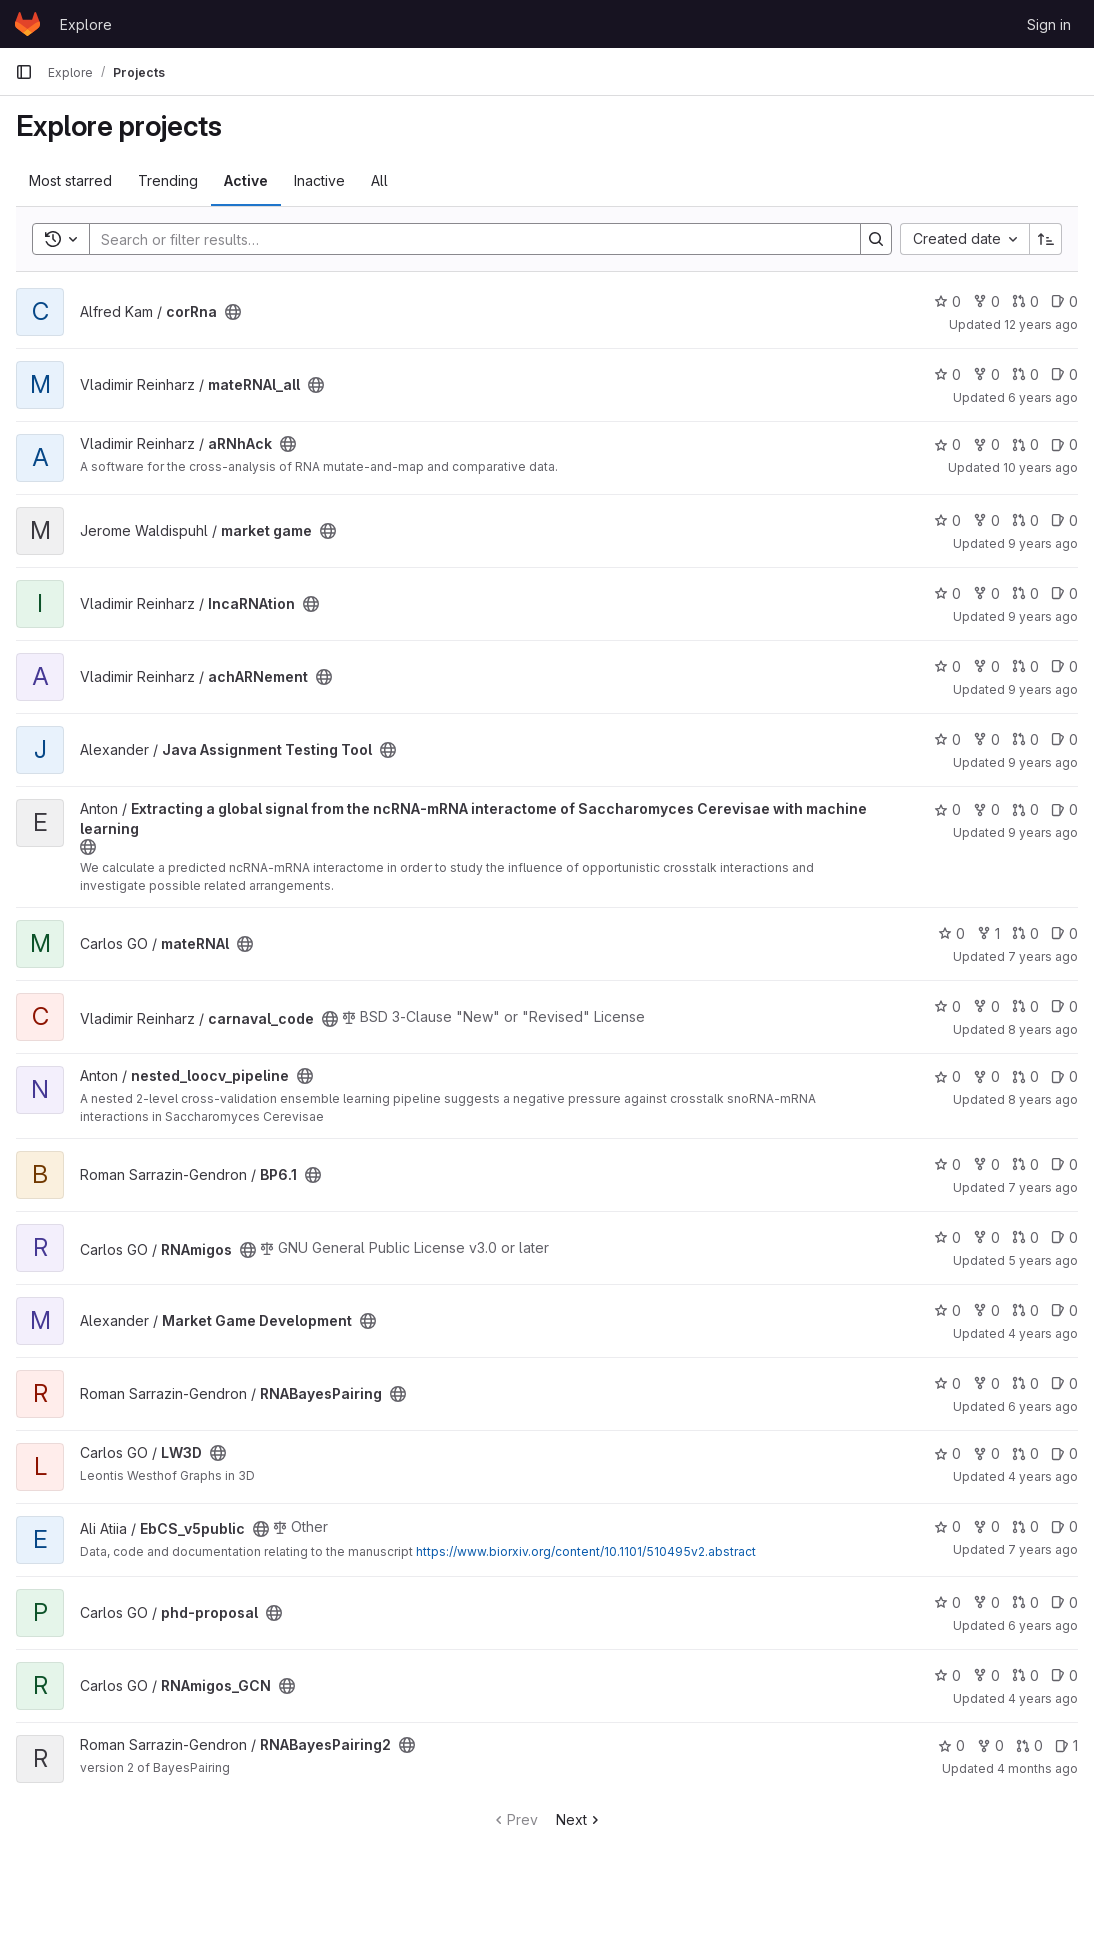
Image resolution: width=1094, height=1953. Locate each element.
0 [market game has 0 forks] (986, 520)
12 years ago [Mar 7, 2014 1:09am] (1041, 324)
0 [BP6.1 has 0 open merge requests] (1025, 1164)
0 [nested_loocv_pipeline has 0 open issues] (1064, 1076)
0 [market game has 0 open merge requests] (1025, 520)
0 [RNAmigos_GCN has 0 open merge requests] (1025, 1675)
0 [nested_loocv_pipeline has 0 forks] (986, 1076)
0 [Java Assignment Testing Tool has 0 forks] (986, 739)
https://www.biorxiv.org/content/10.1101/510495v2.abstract (586, 1551)
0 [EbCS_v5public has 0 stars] (947, 1526)
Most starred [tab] (70, 180)
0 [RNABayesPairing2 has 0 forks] (990, 1745)
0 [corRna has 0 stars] (947, 301)
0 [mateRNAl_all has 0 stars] (947, 374)
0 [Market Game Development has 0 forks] (986, 1310)
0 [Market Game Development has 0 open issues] (1064, 1310)
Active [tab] (246, 180)
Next (579, 1819)
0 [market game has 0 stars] (947, 520)
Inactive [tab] (319, 180)
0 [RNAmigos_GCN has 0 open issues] (1064, 1675)
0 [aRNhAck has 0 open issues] (1064, 444)
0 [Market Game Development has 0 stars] (947, 1310)
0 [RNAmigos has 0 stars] (947, 1237)
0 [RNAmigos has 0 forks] (986, 1237)
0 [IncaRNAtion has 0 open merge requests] (1025, 593)
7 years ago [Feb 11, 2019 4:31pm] (1043, 956)
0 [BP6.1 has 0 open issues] (1064, 1164)
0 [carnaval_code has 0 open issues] (1064, 1006)
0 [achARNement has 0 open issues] (1064, 666)
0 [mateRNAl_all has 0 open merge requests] (1025, 374)
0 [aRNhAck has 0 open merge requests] (1025, 444)
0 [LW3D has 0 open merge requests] (1025, 1453)
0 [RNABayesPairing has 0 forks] (986, 1383)
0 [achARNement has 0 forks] (986, 666)
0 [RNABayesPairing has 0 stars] (947, 1383)
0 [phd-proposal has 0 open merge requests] (1025, 1602)
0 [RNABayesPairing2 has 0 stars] (951, 1745)
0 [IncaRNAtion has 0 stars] (947, 593)
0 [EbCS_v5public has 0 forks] (986, 1526)
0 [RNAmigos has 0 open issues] (1064, 1237)
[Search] (465, 239)
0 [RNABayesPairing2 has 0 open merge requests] (1029, 1745)
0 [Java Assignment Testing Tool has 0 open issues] (1064, 739)
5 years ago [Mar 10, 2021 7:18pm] (1043, 1260)
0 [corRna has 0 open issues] (1064, 301)
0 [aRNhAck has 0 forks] (986, 444)
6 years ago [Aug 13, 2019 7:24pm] (1043, 397)
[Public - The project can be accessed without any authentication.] (233, 312)
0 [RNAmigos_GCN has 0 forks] (986, 1675)
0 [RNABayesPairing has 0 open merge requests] (1025, 1383)
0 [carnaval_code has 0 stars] (947, 1006)
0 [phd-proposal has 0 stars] (947, 1602)
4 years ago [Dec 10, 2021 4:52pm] (1043, 1698)
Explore (86, 24)
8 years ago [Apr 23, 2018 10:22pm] (1043, 1099)
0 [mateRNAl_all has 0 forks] (986, 374)
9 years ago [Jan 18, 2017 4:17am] (1043, 762)
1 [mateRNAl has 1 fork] (988, 933)
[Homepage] (27, 24)
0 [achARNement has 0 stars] (947, 666)
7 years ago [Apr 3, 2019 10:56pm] (1043, 1187)
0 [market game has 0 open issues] (1064, 520)
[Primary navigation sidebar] (24, 72)
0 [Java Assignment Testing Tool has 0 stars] (947, 739)
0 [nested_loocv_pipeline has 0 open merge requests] (1025, 1076)
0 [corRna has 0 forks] (986, 301)
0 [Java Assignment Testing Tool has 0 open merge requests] (1025, 739)
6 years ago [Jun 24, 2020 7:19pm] (1043, 1406)
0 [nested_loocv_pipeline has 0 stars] (947, 1076)
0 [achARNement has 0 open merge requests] (1025, 666)
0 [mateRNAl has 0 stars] (951, 933)
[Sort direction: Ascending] (1046, 239)
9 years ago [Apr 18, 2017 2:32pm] (1043, 616)
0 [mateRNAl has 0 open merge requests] (1025, 933)
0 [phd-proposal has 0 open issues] (1064, 1602)
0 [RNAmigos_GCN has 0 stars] (947, 1675)
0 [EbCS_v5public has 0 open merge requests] (1025, 1526)
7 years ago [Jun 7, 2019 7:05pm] (1043, 1549)
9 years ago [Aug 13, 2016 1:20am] (1043, 543)
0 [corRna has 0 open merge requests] (1025, 301)
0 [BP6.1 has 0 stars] (947, 1164)
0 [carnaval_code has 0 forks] (986, 1006)
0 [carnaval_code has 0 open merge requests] (1025, 1006)
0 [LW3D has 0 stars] (947, 1453)
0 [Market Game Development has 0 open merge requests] (1025, 1310)
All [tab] (379, 180)
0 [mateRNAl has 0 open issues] (1064, 933)
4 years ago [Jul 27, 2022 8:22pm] (1043, 1333)
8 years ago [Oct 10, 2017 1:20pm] (1043, 1029)
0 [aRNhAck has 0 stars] (947, 444)
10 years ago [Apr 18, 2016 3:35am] (1040, 467)
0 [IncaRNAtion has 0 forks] (986, 593)
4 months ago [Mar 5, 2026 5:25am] (1037, 1768)
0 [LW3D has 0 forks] (986, 1453)
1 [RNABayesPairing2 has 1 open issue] (1066, 1745)
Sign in (1049, 24)
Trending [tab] (168, 180)
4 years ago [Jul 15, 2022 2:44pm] (1043, 1476)
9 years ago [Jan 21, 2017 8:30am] (1043, 689)
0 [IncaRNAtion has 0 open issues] (1064, 593)
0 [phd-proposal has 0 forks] (986, 1602)
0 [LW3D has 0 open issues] (1064, 1453)
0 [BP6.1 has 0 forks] (986, 1164)
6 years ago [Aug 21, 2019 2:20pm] (1043, 1625)
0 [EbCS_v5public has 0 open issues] (1064, 1526)
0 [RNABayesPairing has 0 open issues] (1064, 1383)
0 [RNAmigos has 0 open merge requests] (1025, 1237)
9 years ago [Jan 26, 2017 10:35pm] (1043, 832)
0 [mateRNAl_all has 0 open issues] (1064, 374)
